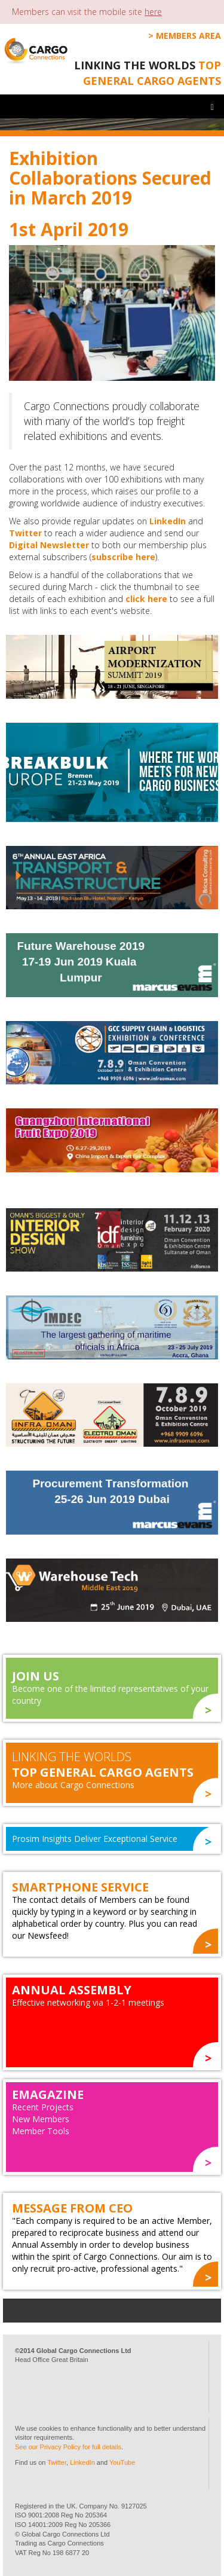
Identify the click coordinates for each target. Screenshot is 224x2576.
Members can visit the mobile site (87, 11)
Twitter (25, 533)
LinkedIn (167, 521)
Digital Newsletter (49, 545)
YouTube (122, 2462)
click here (146, 598)
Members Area (188, 35)
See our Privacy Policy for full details (68, 2446)
